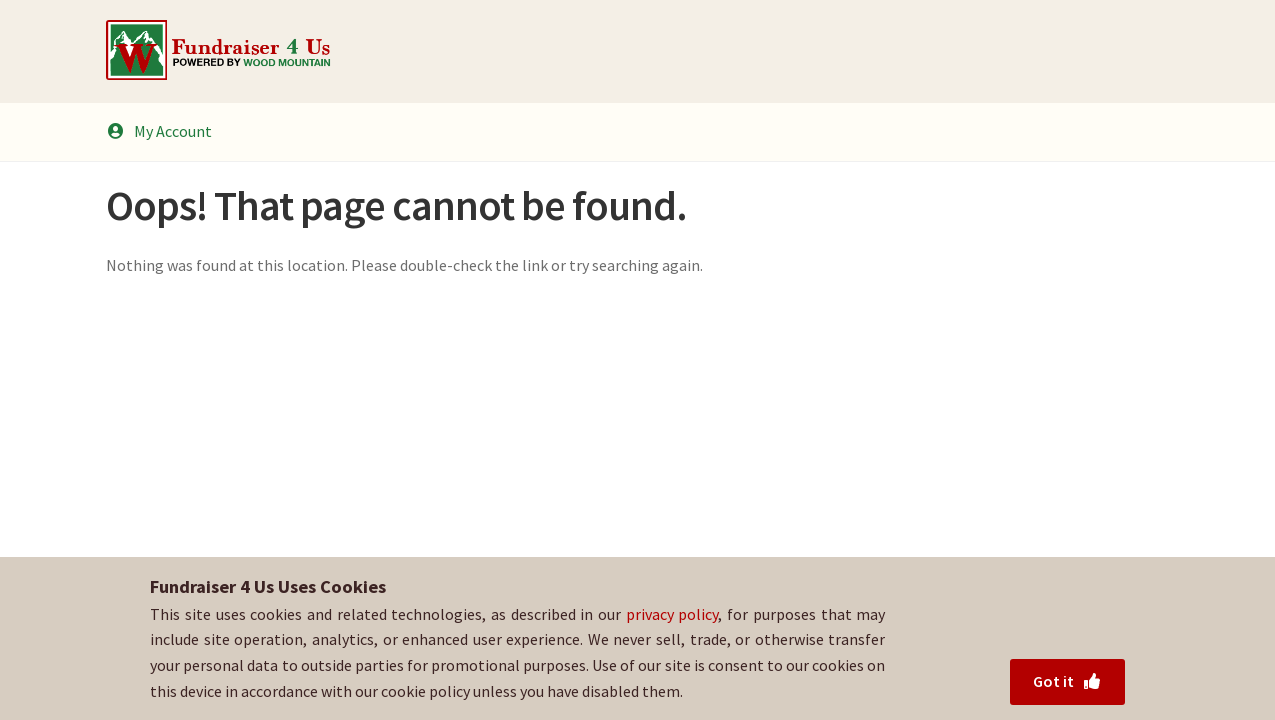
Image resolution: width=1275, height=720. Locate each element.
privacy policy (672, 614)
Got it (1067, 681)
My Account (159, 131)
